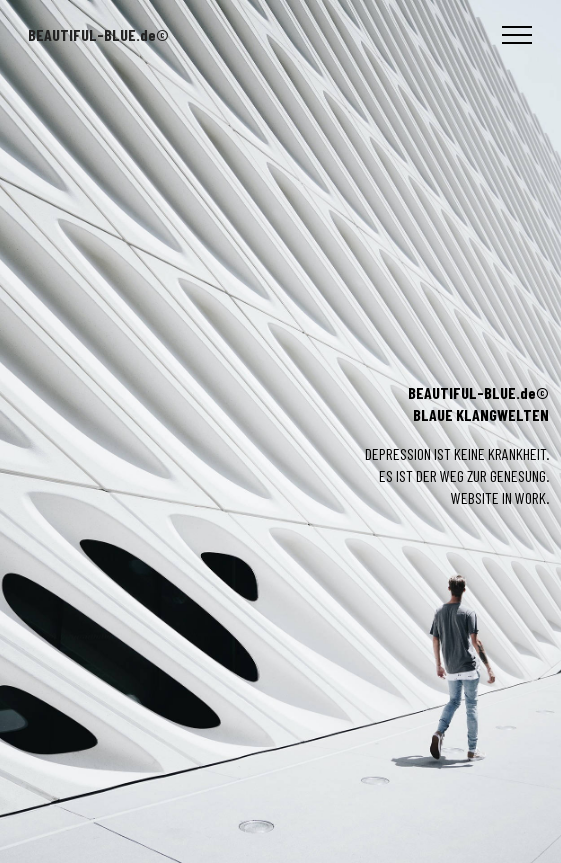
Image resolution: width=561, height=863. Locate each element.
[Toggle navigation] (517, 35)
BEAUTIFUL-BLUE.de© (98, 35)
